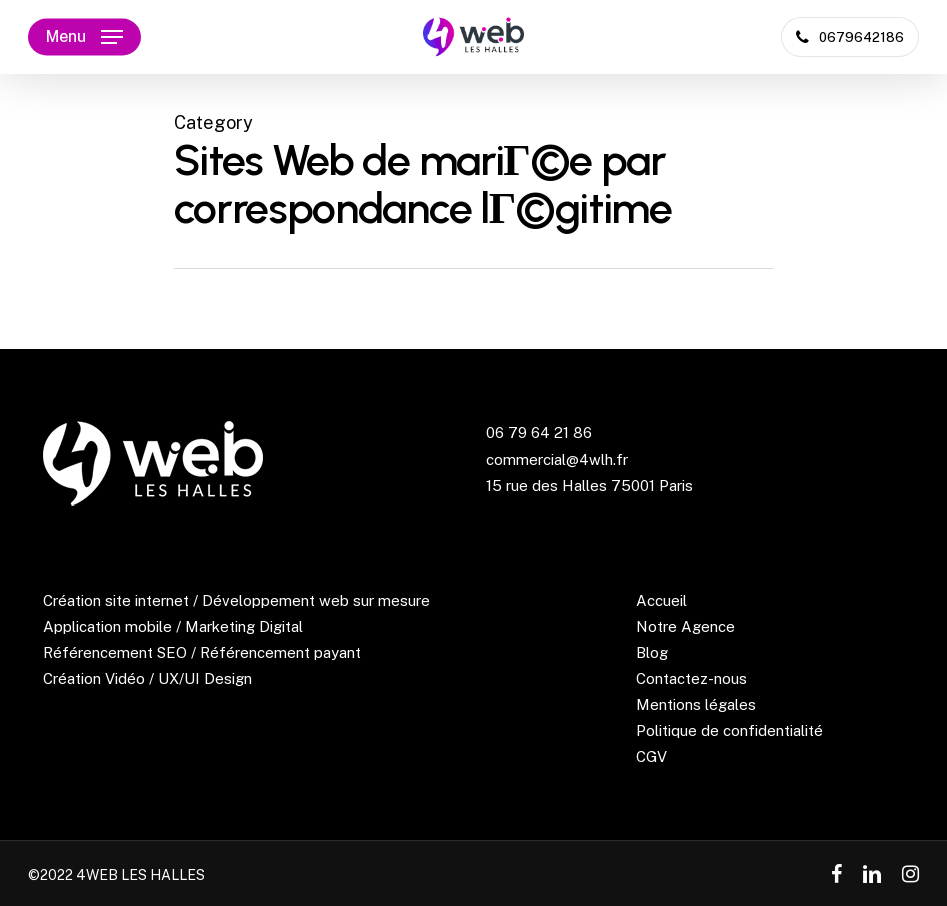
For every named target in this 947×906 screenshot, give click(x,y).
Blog (652, 652)
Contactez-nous (691, 678)
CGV (651, 756)
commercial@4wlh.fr (557, 459)
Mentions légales (696, 704)
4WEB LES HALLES (140, 875)
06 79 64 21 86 (539, 432)
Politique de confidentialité (729, 730)
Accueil (661, 600)
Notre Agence (685, 626)
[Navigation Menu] (84, 37)
